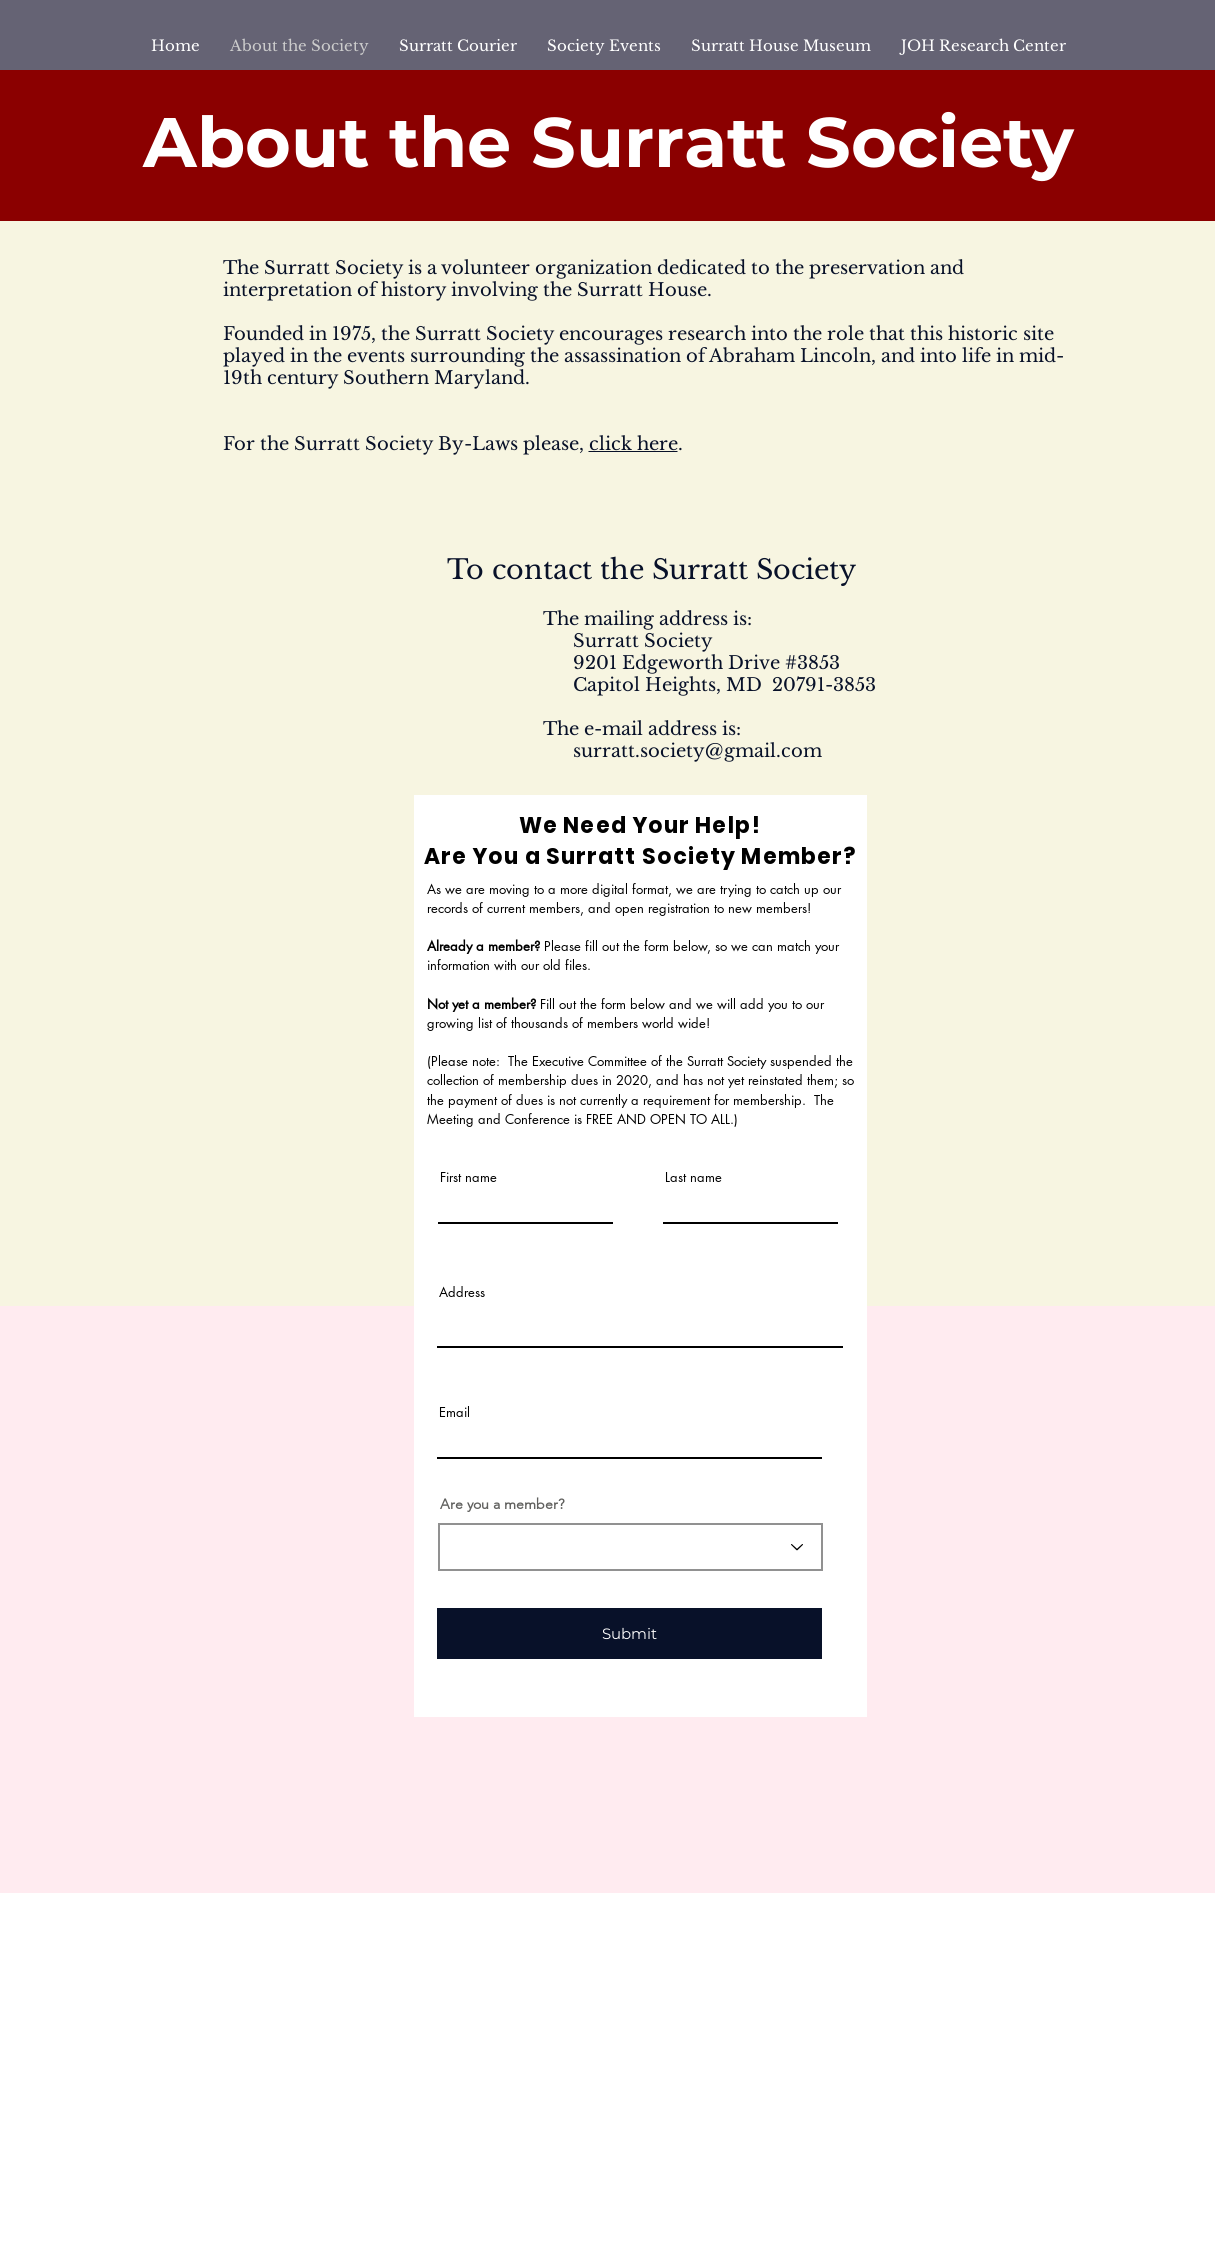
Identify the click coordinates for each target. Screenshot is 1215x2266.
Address (462, 1292)
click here (633, 444)
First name (468, 1177)
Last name (693, 1177)
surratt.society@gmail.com (697, 751)
